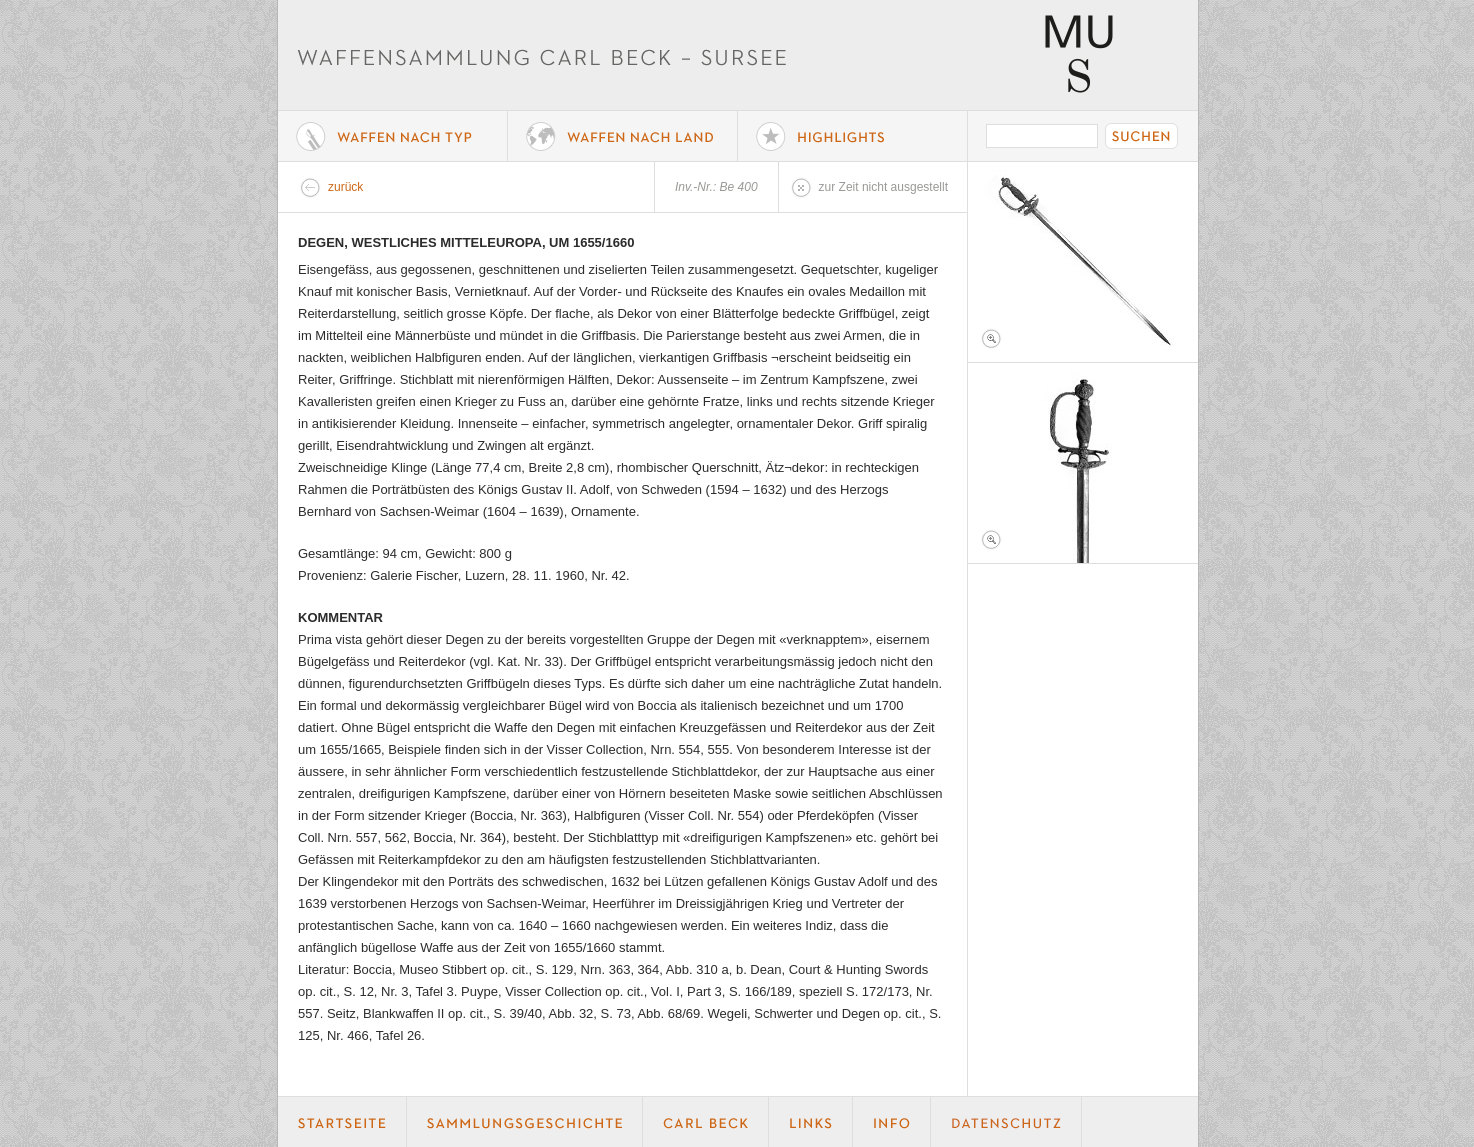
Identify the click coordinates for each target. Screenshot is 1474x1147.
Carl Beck (706, 1122)
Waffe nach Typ (393, 136)
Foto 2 (1083, 463)
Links (811, 1122)
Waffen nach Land (623, 136)
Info (892, 1122)
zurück (345, 187)
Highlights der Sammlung (853, 136)
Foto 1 (1083, 262)
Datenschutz (1006, 1122)
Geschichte (525, 1122)
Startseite (342, 1122)
